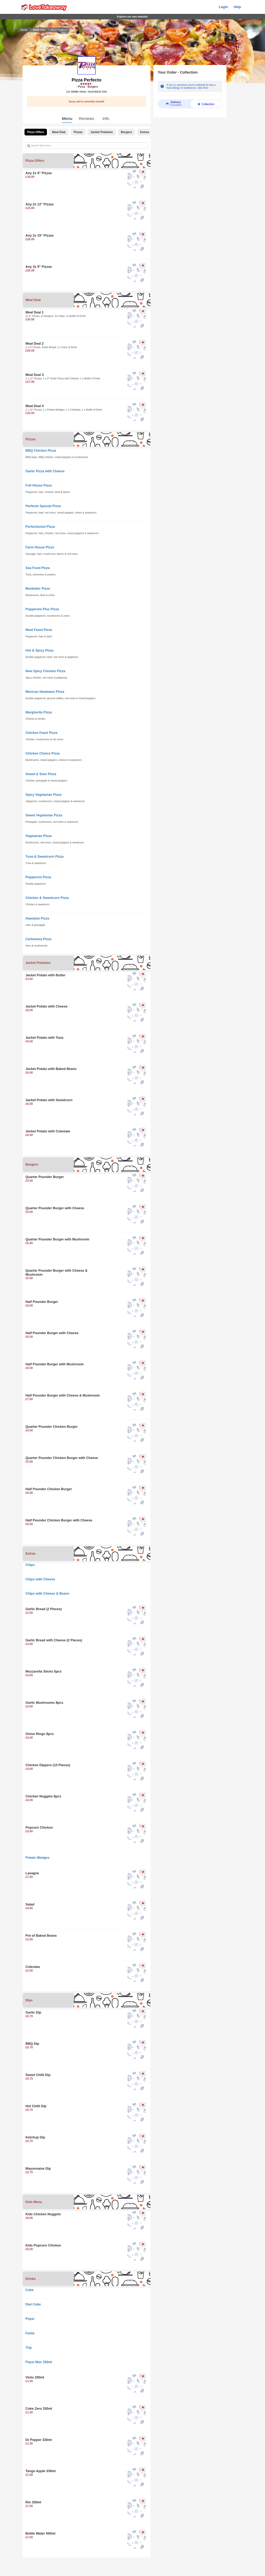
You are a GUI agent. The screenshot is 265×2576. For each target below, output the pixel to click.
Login (223, 7)
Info (105, 118)
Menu (67, 118)
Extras (144, 132)
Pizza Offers (35, 132)
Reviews (86, 118)
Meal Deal (59, 132)
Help (237, 7)
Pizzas (78, 132)
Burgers (126, 132)
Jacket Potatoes (102, 132)
